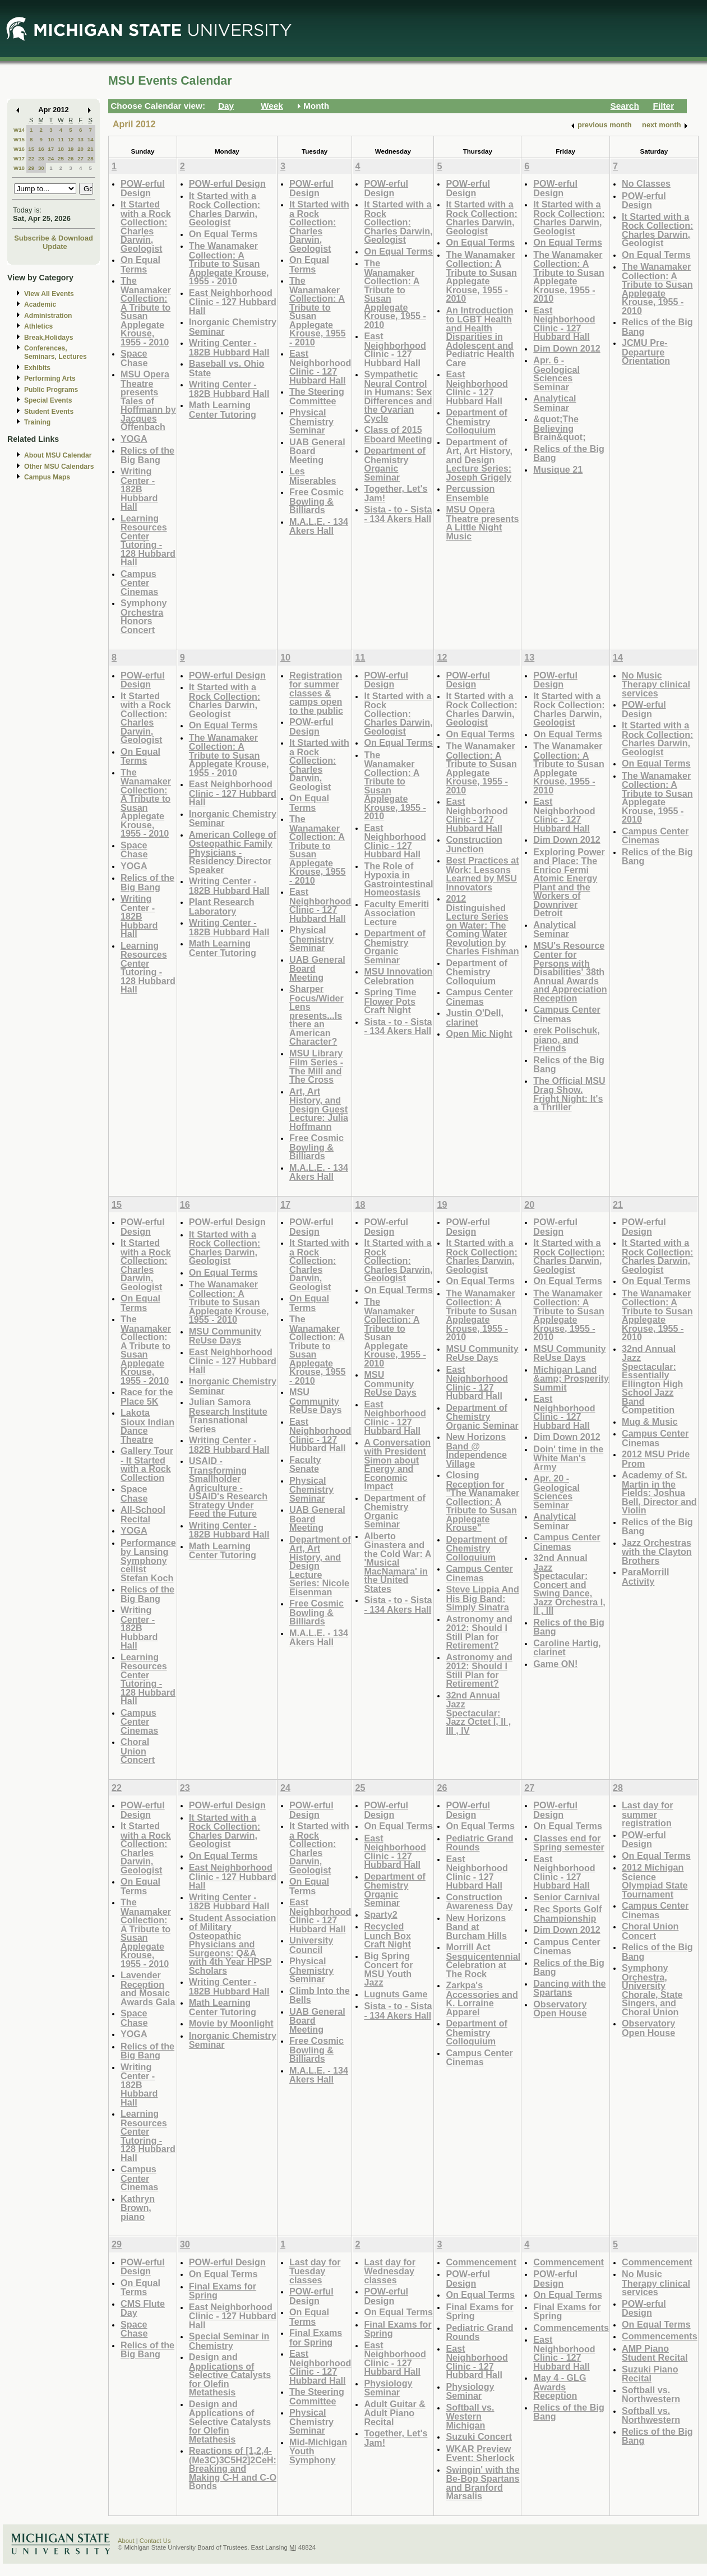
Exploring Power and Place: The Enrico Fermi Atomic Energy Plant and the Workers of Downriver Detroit (568, 882)
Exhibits (37, 368)
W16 (19, 149)
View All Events (49, 294)
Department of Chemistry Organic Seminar (395, 463)
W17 (19, 158)
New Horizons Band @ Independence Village (476, 1450)
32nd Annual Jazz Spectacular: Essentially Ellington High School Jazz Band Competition (652, 1379)
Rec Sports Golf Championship (567, 1913)
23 (41, 158)
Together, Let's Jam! (395, 493)
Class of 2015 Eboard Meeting (398, 434)
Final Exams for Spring (222, 2291)
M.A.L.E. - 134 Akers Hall (318, 526)
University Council (311, 1945)
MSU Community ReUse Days (225, 1336)
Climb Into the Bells (319, 1995)
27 (80, 158)
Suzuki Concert (479, 2436)
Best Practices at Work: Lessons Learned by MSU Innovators (482, 873)
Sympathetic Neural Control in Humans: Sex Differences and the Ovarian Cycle (398, 396)
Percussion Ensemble (470, 493)
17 (51, 149)
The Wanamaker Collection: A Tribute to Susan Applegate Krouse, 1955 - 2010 (146, 311)
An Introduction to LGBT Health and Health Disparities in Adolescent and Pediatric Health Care (480, 336)
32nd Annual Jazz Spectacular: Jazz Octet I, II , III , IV (478, 1712)
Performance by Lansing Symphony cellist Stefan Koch (148, 1560)
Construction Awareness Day (479, 1902)
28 (90, 158)
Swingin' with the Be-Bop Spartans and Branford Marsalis (482, 2482)
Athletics (38, 326)
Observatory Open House (559, 2009)
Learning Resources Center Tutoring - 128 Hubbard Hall (148, 540)
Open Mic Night (479, 1033)
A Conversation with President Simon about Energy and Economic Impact (397, 1464)
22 (31, 158)
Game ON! (555, 1664)
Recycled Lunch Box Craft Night (387, 1935)
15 (31, 149)
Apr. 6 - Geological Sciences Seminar (556, 373)
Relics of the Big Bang (147, 455)
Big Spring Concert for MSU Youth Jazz (388, 1969)
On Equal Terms (140, 264)
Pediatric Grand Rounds (479, 1843)
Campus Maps (47, 477)
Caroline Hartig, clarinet (566, 1648)
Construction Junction (474, 844)
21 (90, 149)
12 (71, 139)
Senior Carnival (566, 1897)
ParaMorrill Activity (645, 1576)
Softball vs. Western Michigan (470, 2416)
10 (51, 139)
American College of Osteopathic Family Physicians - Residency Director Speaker (232, 852)
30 (41, 168)
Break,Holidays (48, 337)
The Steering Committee (316, 396)
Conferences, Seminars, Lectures (55, 352)
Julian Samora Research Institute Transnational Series (228, 1415)
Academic (40, 304)
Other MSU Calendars (59, 466)
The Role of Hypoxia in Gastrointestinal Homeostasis (398, 879)
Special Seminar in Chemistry (229, 2341)
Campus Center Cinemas (139, 583)
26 (71, 158)
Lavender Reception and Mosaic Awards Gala (148, 1988)
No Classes (646, 183)
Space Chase (134, 358)
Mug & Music (650, 1421)
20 (80, 149)
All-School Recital (143, 1514)
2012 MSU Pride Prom (656, 1459)
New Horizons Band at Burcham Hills (476, 1927)
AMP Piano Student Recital (655, 2353)
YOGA (134, 438)
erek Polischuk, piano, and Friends (566, 1039)
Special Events (48, 400)
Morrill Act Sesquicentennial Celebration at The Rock (483, 1960)
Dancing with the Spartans (569, 1988)
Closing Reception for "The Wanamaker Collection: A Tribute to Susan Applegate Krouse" (482, 1501)
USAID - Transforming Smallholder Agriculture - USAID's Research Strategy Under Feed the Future (228, 1487)
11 (61, 139)
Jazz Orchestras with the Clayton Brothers (657, 1552)
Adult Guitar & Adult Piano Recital (395, 2413)
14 (90, 139)
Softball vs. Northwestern (651, 2394)
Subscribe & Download (53, 238)
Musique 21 (558, 469)
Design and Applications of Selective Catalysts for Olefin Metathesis (230, 2374)
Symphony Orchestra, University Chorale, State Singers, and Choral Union (652, 1990)
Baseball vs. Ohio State (227, 368)
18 (61, 149)
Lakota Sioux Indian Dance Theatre (147, 1425)
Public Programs (51, 390)
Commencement (481, 2262)
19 (71, 149)
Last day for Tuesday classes (315, 2271)
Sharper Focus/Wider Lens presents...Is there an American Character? (316, 1015)
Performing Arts (50, 378)
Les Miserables (312, 476)
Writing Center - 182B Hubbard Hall (139, 488)
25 (61, 158)
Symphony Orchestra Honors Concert (144, 616)
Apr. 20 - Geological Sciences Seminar (556, 1491)
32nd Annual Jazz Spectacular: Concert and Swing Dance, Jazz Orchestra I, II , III (569, 1584)
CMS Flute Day (143, 2308)
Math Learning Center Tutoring (222, 409)
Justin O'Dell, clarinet (474, 1017)
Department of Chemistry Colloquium (476, 421)
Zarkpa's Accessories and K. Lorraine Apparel (481, 1998)
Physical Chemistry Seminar (311, 421)
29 (31, 168)
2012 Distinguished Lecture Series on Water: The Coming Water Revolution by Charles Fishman (482, 924)
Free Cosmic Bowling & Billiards (316, 501)
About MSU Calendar (57, 455)
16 (41, 149)
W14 (19, 130)
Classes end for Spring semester (568, 1843)
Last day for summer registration (647, 1814)
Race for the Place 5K (147, 1396)
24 (51, 158)
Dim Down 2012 (566, 348)
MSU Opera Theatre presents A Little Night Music (482, 522)
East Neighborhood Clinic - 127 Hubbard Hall (232, 302)
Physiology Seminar (388, 2388)
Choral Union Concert (138, 1751)
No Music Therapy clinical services (656, 684)
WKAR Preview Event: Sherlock (480, 2453)
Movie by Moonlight (231, 2023)
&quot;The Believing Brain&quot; (559, 428)
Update (55, 246)
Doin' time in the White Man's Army (568, 1458)
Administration (48, 316)
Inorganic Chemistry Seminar (232, 326)
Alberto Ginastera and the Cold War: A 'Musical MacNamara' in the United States (397, 1562)
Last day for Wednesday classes (389, 2271)
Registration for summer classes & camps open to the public (316, 692)
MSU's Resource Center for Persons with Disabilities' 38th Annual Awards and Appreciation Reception (570, 971)
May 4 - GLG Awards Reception (559, 2386)
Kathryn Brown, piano (138, 2208)
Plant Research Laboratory (222, 906)
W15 (19, 139)
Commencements (571, 2328)
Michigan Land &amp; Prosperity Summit (571, 1378)
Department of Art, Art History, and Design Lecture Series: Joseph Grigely (479, 459)
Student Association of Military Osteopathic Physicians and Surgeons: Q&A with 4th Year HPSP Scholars (232, 1944)
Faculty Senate (305, 1464)
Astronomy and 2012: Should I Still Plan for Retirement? (479, 1632)
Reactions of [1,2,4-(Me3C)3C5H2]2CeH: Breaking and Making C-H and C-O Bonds (232, 2468)
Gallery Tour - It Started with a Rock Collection (147, 1464)
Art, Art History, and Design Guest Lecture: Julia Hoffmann (318, 1109)
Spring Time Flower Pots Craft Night (390, 1001)
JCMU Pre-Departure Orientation (646, 352)
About (126, 2540)
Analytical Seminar (554, 403)
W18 (19, 168)
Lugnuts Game (395, 1994)
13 (80, 139)
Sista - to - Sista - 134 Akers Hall (398, 514)
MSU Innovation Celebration (398, 976)
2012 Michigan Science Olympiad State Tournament (655, 1880)
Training (37, 422)
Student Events (48, 412)
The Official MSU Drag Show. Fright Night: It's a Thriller (569, 1093)
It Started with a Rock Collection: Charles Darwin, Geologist (146, 226)
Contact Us (155, 2540)
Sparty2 (380, 1914)
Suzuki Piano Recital (650, 2374)
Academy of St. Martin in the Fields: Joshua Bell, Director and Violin (659, 1492)
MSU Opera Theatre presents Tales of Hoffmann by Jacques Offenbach (148, 400)
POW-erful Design (143, 188)
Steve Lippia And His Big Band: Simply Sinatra (482, 1598)
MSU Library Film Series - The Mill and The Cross (316, 1066)
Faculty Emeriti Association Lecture (396, 913)
